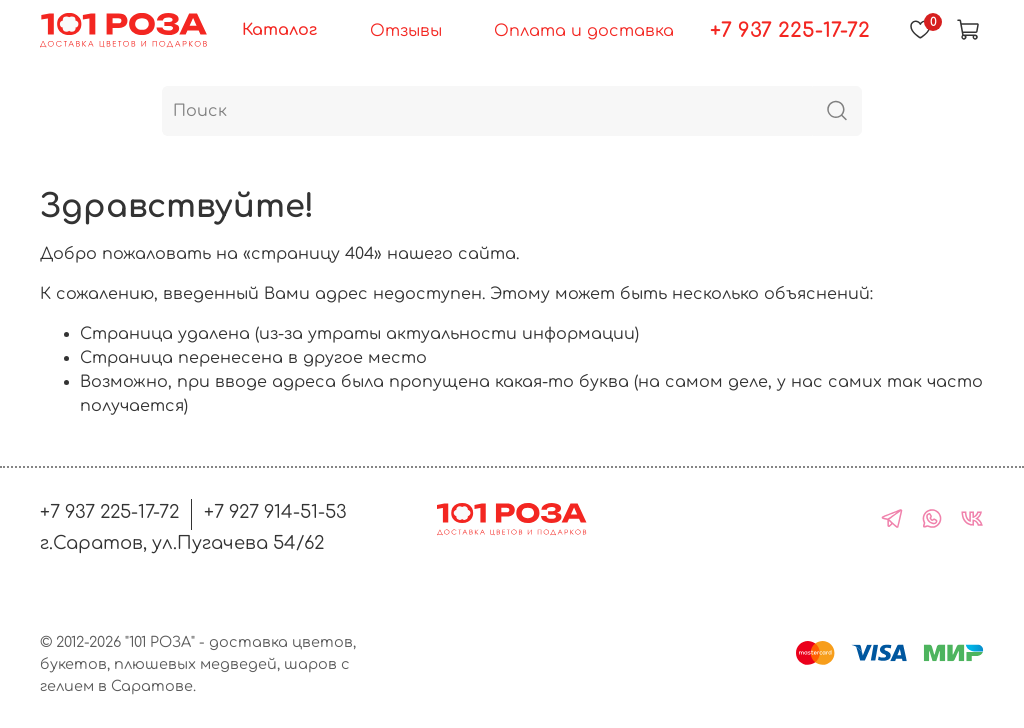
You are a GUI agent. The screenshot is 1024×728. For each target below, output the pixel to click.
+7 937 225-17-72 (790, 30)
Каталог (279, 30)
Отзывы (406, 31)
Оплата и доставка (584, 31)
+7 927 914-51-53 (275, 512)
